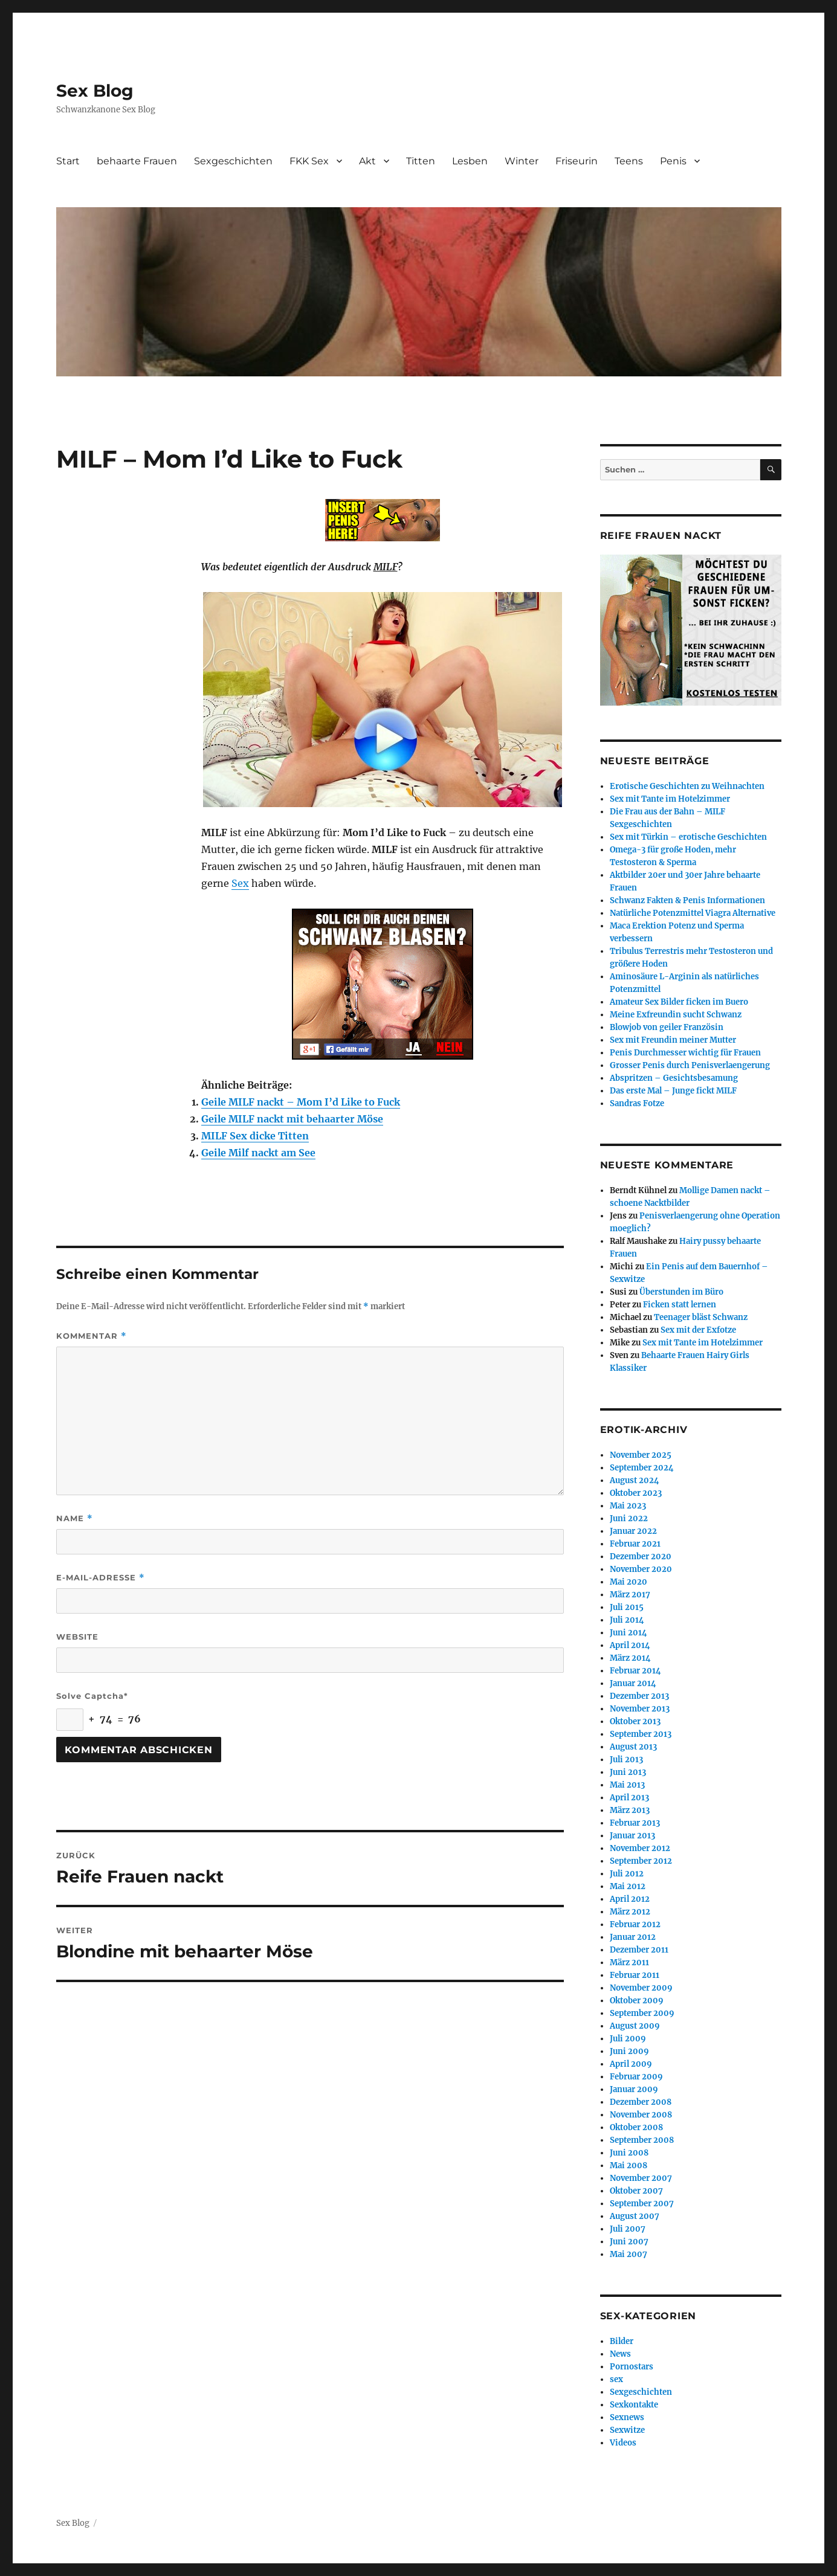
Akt (367, 161)
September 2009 (642, 2013)
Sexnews (627, 2417)
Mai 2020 (628, 1582)
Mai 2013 (627, 1785)
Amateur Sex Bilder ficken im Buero (679, 1002)
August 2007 (634, 2216)
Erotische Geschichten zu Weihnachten (687, 786)
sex (616, 2379)
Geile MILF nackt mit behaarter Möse (292, 1119)
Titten (420, 161)
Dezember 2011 (639, 1950)
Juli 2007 (627, 2229)
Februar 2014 (635, 1671)
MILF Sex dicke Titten (255, 1136)
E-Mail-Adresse (100, 1578)
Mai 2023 (628, 1506)
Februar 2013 (635, 1823)
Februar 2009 (636, 2077)
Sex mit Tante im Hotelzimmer (670, 799)
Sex (240, 883)
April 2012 (630, 1899)
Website (77, 1636)
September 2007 (642, 2203)
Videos (623, 2443)
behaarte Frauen (137, 161)
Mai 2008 (628, 2165)
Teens (629, 161)
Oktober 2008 (636, 2127)
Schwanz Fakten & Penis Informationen (687, 900)
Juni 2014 (628, 1633)
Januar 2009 (634, 2089)
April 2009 (631, 2064)
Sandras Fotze (637, 1103)
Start (68, 161)
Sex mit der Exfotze (698, 1330)
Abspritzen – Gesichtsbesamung (674, 1078)
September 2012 (641, 1861)
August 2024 (634, 1480)
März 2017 (630, 1594)
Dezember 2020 (640, 1556)
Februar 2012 (635, 1924)
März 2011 (629, 1962)
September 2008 (642, 2140)
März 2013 (630, 1810)
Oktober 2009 (637, 2000)
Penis (673, 161)
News (620, 2354)
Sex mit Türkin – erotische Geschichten (688, 837)
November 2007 (641, 2178)
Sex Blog (95, 90)
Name (74, 1518)
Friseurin (576, 161)
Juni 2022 (629, 1518)
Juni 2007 (629, 2241)
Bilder (621, 2341)
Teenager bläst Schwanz (701, 1317)
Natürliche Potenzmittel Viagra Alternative (692, 913)
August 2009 (635, 2026)
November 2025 (640, 1455)
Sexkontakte (634, 2405)
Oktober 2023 (636, 1493)
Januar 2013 (632, 1836)
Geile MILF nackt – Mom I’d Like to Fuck (300, 1102)
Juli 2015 (627, 1607)
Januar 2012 (633, 1937)
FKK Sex (309, 161)
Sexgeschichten (233, 161)
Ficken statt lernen (679, 1304)
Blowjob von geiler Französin (666, 1027)
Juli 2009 (628, 2038)
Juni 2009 (629, 2051)
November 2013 (640, 1709)
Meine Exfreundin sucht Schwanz (676, 1014)
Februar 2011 (634, 1975)
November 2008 (641, 2115)
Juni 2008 (629, 2153)
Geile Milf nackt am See (258, 1153)
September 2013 (640, 1734)
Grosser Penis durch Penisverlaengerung (690, 1065)
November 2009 (641, 1988)
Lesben (470, 161)
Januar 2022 (633, 1531)
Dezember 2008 (640, 2102)
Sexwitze (627, 2430)
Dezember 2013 (639, 1696)
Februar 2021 (635, 1544)
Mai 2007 (628, 2254)
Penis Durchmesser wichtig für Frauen (685, 1053)
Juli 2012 (627, 1874)
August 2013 (633, 1747)
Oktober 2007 (636, 2191)
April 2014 (630, 1645)
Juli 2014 (627, 1620)
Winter (521, 161)
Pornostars (631, 2367)
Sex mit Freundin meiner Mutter (673, 1040)
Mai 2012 (627, 1886)
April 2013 (629, 1797)
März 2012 (630, 1912)
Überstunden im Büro (681, 1292)
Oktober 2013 (635, 1721)
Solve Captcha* (92, 1696)
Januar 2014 (633, 1683)
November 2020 (641, 1569)
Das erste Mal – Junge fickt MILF (673, 1091)
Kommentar (91, 1336)
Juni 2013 (628, 1772)
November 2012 (640, 1848)
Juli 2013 (626, 1759)
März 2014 (630, 1658)
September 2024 (642, 1468)
